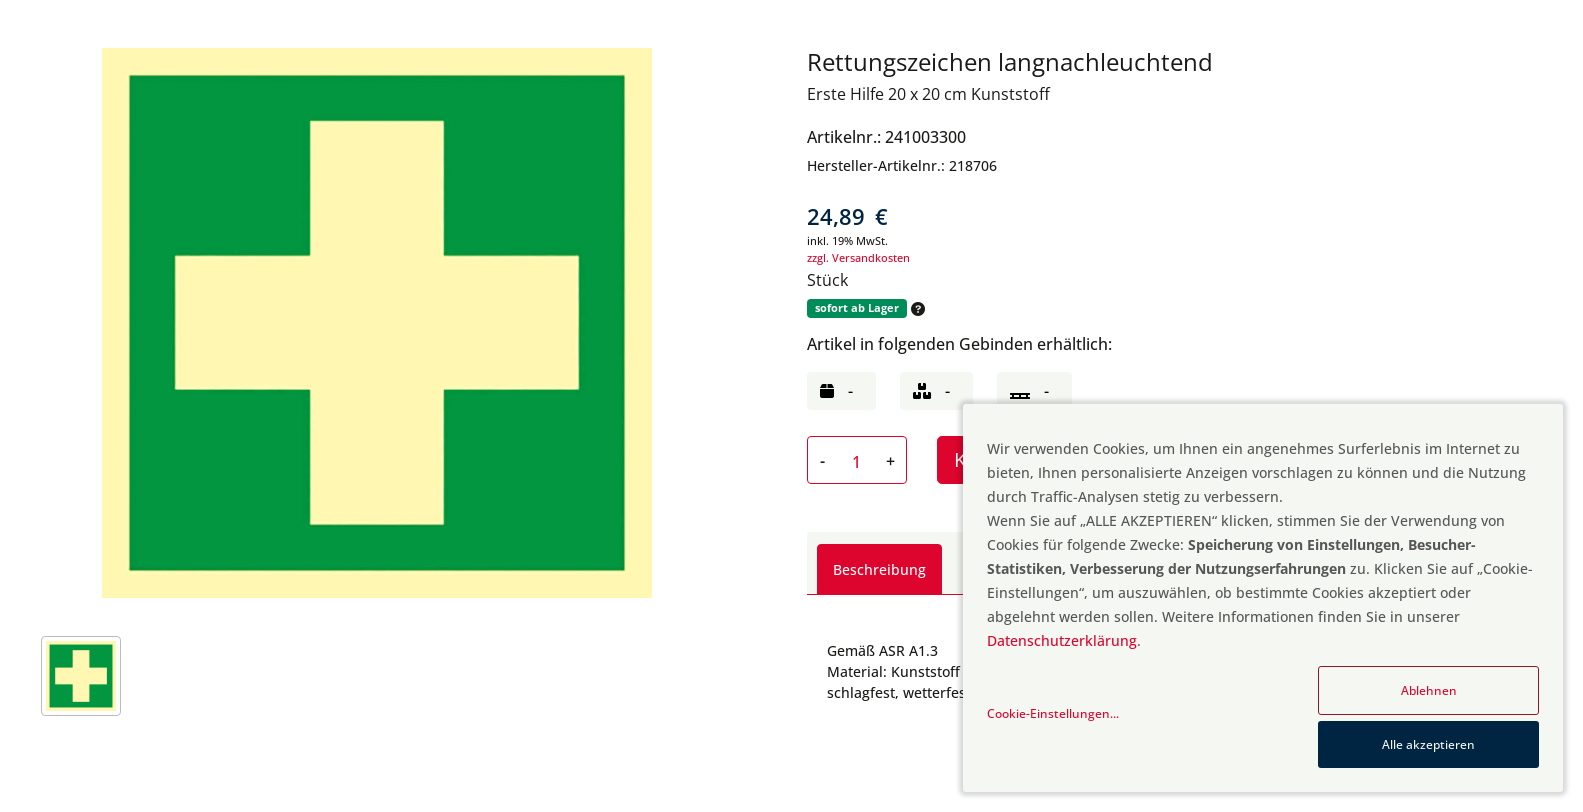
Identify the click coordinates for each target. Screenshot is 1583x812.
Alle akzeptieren (1428, 744)
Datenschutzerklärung (1062, 640)
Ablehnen (1429, 690)
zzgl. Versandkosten (858, 257)
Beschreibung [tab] (879, 569)
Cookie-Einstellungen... (1053, 713)
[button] (916, 308)
